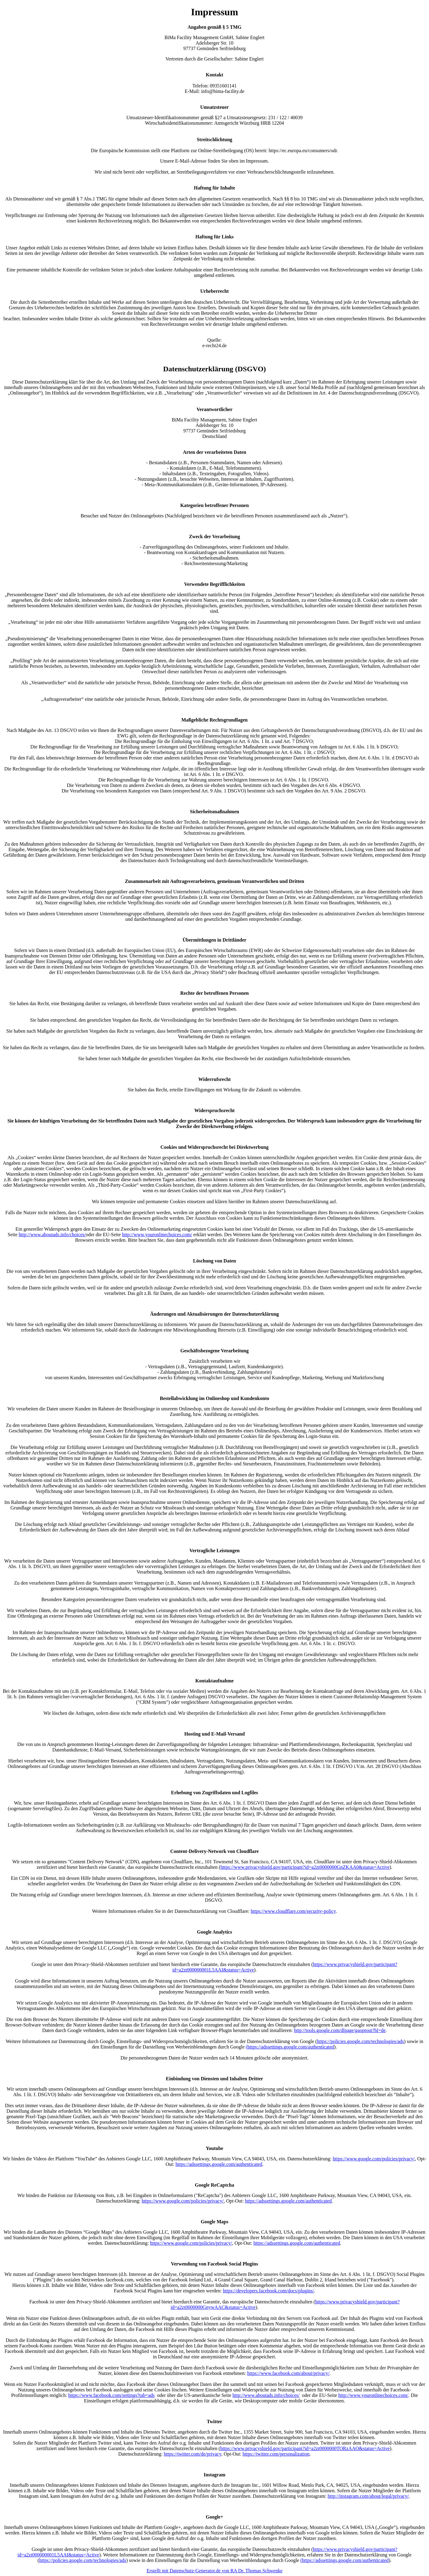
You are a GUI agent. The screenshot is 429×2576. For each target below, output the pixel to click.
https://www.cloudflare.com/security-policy (293, 1911)
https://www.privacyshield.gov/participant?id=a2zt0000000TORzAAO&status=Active (305, 2448)
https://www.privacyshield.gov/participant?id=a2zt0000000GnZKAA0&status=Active (305, 1867)
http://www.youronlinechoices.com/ (157, 1234)
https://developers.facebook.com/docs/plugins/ (268, 2290)
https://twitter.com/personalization (275, 2454)
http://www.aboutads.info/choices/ (52, 1234)
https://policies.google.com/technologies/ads (360, 2041)
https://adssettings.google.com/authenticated (219, 2164)
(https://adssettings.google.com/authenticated (290, 2046)
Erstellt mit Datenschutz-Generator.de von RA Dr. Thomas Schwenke (214, 2570)
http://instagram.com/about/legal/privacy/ (368, 2496)
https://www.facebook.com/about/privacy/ (288, 2373)
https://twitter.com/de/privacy (192, 2454)
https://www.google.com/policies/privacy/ (374, 2158)
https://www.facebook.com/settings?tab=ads (111, 2395)
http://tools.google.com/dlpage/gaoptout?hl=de (340, 2030)
